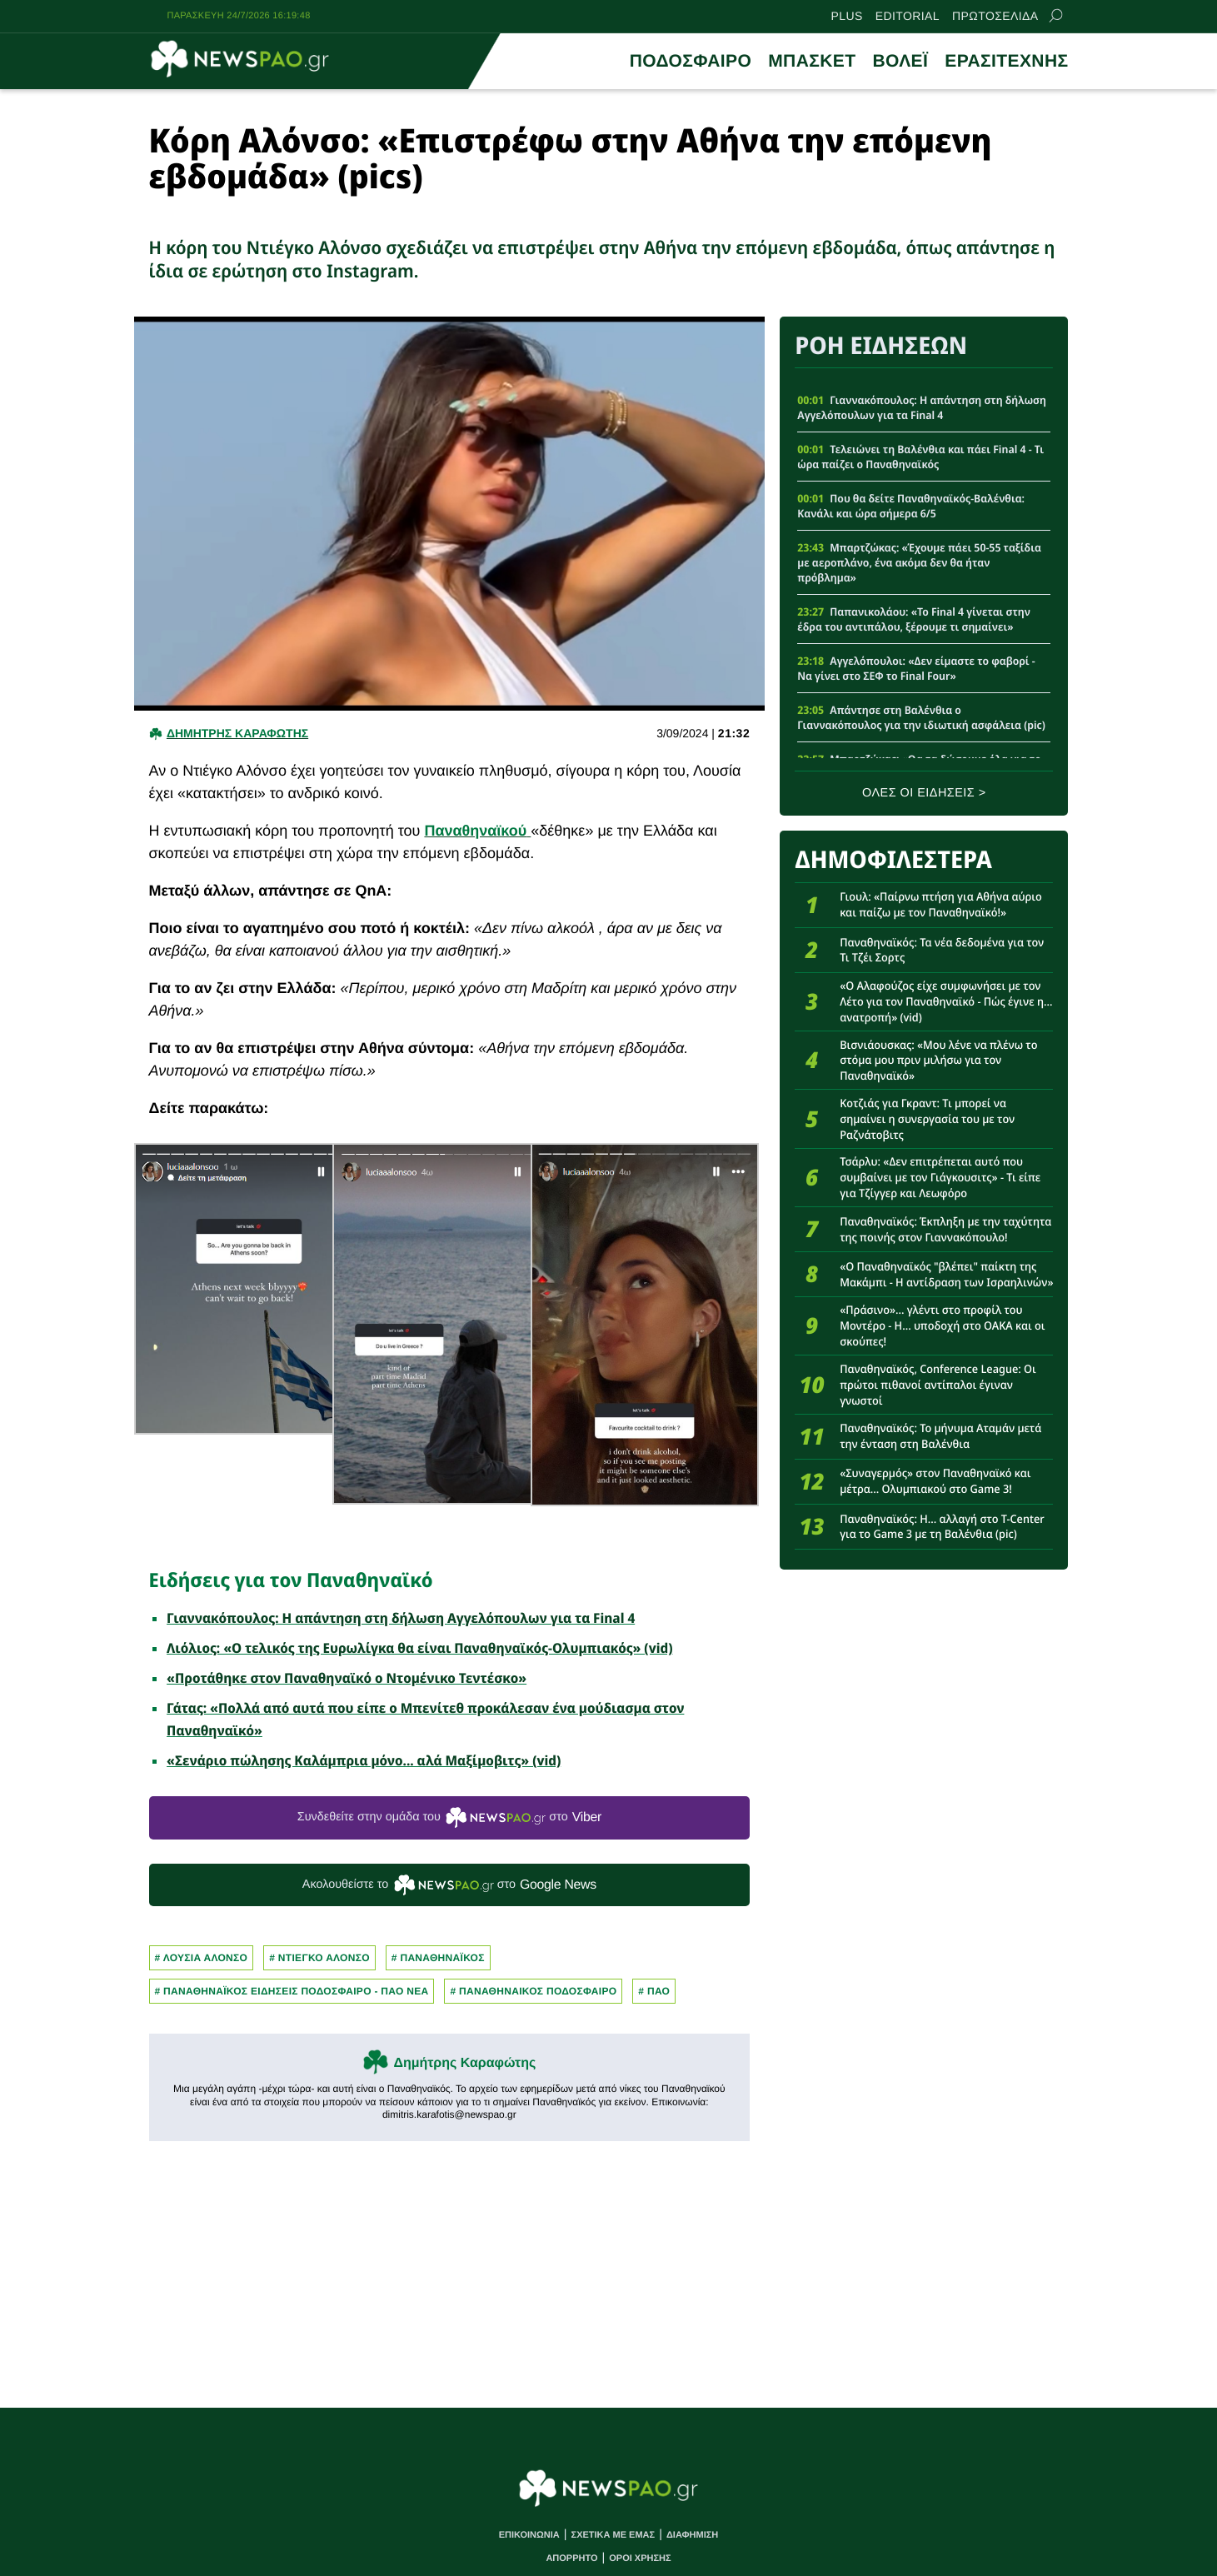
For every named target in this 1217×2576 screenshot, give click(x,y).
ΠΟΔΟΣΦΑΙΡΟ (690, 61)
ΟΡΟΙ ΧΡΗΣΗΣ (640, 2559)
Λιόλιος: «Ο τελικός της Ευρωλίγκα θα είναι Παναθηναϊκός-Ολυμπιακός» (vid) (419, 1648)
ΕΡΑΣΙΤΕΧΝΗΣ (1006, 61)
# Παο (654, 1991)
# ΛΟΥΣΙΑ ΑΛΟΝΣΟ (201, 1958)
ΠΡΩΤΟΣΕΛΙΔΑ (995, 15)
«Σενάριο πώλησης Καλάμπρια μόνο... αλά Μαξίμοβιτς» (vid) (364, 1760)
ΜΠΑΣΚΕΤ (811, 61)
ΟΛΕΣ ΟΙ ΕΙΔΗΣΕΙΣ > (924, 793)
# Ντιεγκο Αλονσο (319, 1958)
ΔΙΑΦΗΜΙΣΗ (692, 2535)
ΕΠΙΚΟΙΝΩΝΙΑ (529, 2535)
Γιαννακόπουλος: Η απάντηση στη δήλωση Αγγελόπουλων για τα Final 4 (401, 1618)
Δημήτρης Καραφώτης (464, 2063)
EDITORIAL (907, 15)
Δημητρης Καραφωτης (237, 733)
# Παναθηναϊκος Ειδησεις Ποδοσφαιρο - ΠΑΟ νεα (292, 1991)
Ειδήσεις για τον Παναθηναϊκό (291, 1579)
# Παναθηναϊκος (438, 1958)
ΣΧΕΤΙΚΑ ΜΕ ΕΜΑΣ (613, 2535)
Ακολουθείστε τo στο (449, 1885)
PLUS (847, 15)
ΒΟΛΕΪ (900, 61)
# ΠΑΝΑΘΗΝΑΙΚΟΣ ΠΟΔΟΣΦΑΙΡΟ (533, 1991)
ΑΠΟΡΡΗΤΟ (571, 2559)
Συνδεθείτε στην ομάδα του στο (449, 1817)
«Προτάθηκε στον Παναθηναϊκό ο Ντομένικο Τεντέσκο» (346, 1678)
